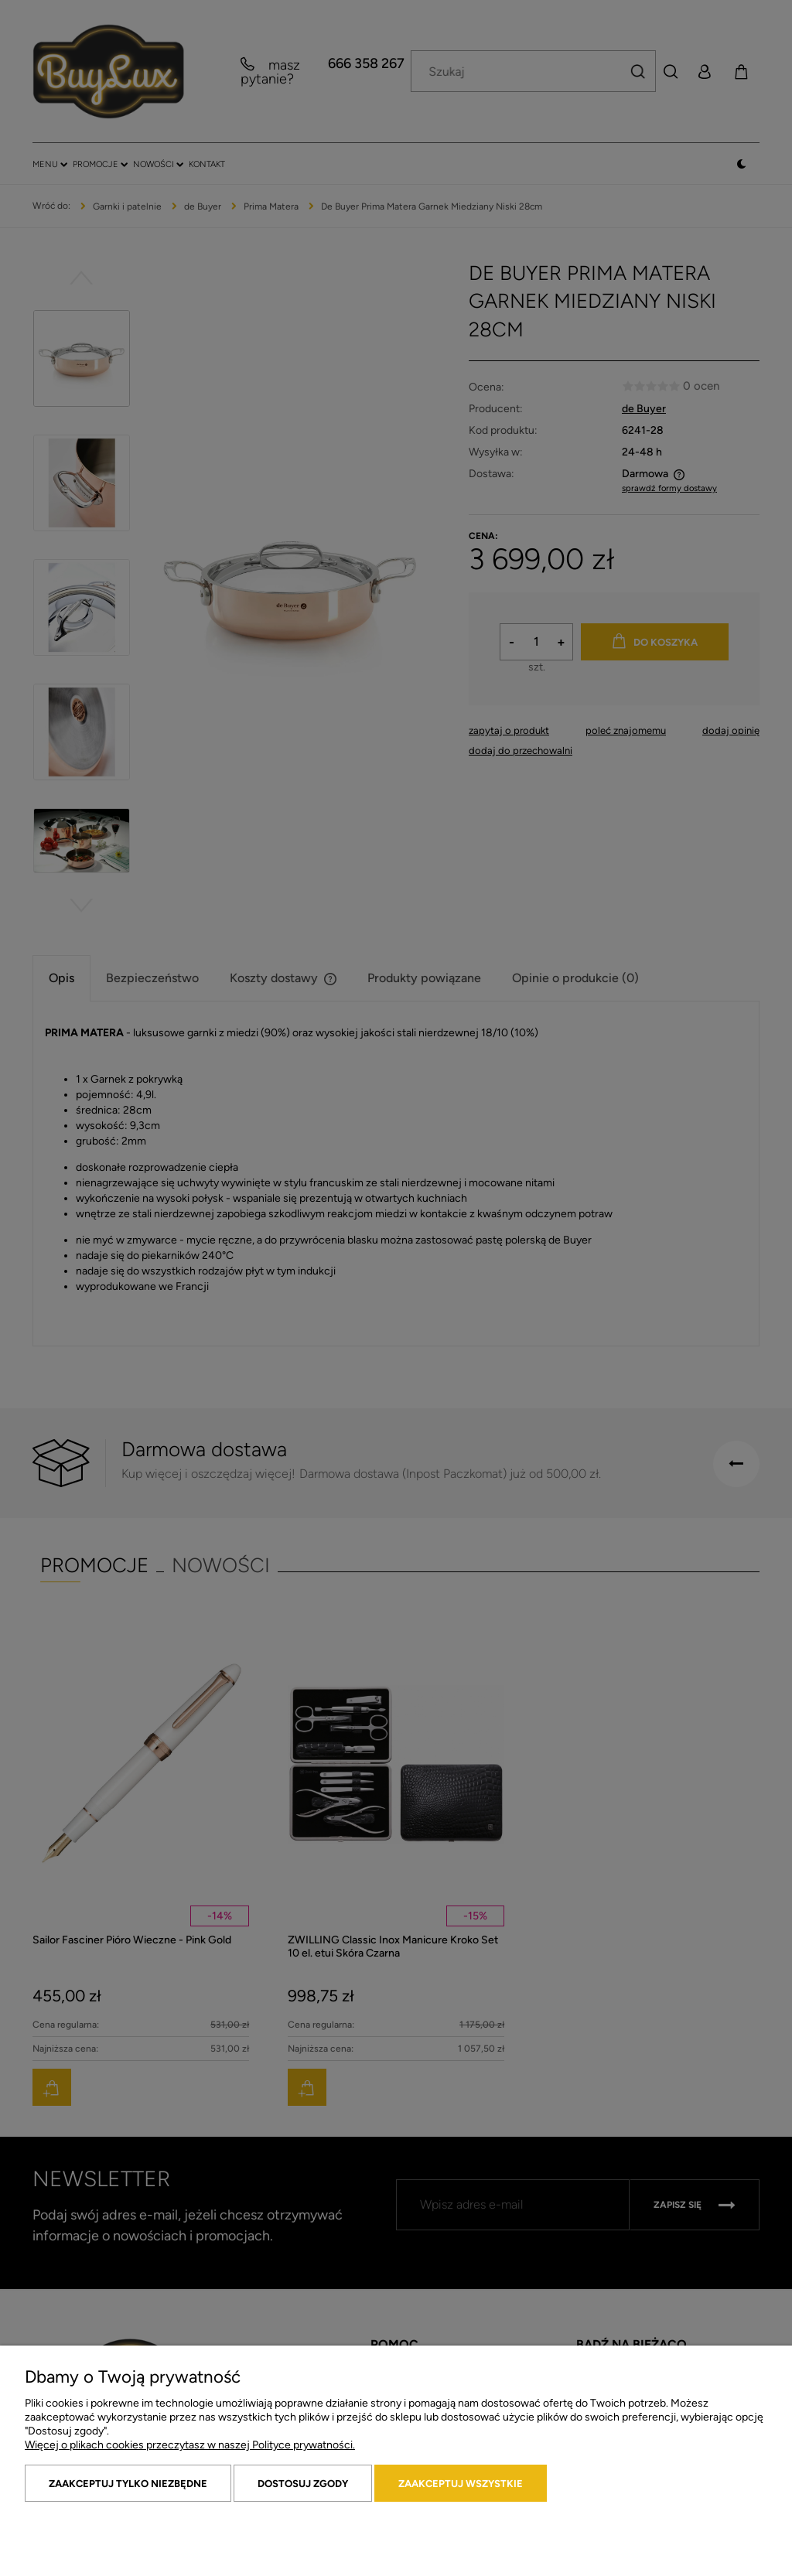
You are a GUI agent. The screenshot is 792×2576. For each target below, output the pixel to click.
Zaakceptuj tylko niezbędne (128, 2483)
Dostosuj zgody (303, 2483)
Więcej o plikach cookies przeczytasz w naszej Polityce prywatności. (190, 2444)
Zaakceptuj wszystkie (460, 2483)
